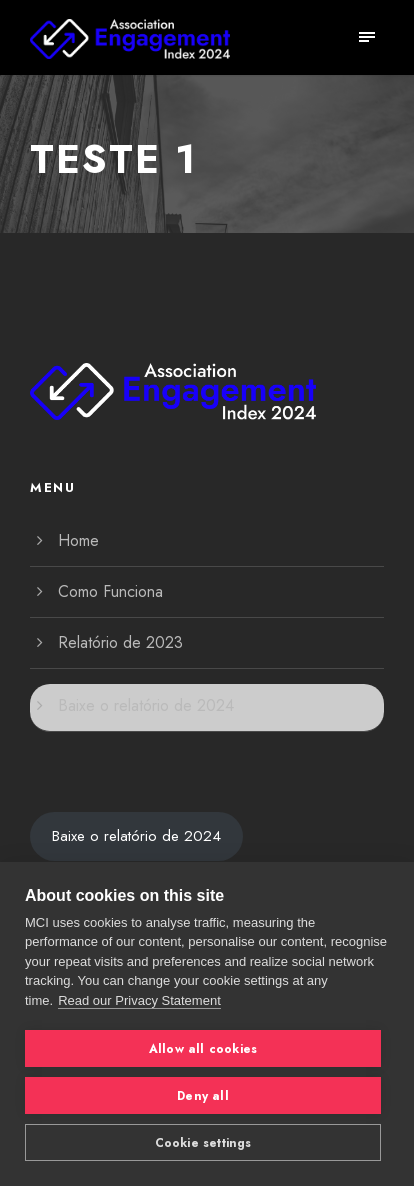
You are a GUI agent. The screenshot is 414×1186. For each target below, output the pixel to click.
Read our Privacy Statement (139, 1000)
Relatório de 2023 (120, 642)
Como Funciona (110, 591)
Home (78, 540)
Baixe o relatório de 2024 (146, 705)
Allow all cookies (203, 1049)
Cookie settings (203, 1143)
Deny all (203, 1096)
